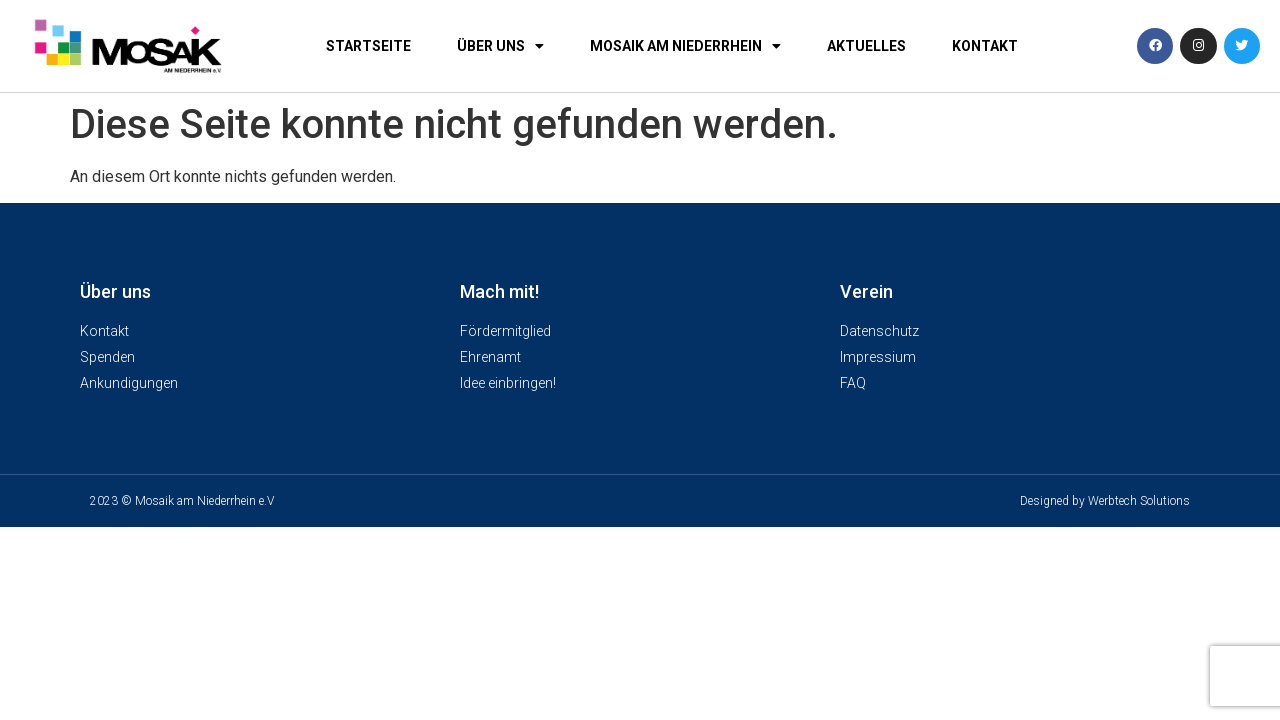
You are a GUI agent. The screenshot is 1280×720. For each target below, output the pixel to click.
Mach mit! (499, 291)
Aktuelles (866, 46)
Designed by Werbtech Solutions (1105, 501)
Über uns (500, 46)
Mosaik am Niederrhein (685, 46)
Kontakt (985, 46)
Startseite (368, 46)
